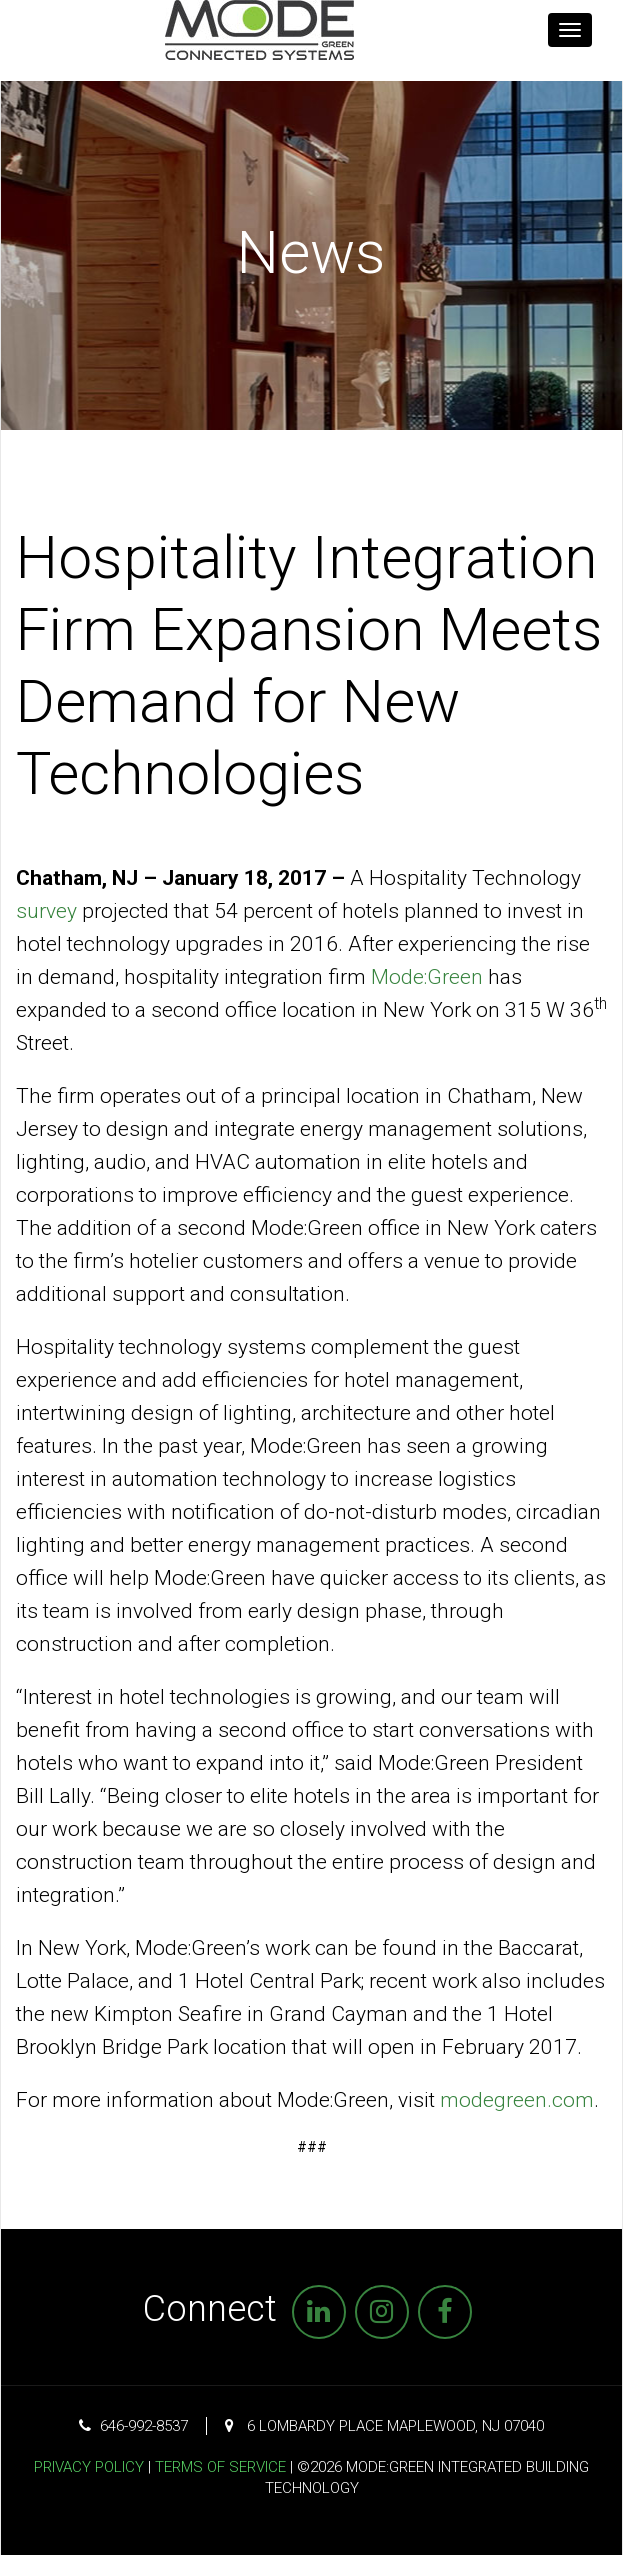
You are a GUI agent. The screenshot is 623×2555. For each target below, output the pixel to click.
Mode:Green (427, 977)
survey (46, 911)
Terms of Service (220, 2467)
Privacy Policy (89, 2467)
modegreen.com (517, 2100)
